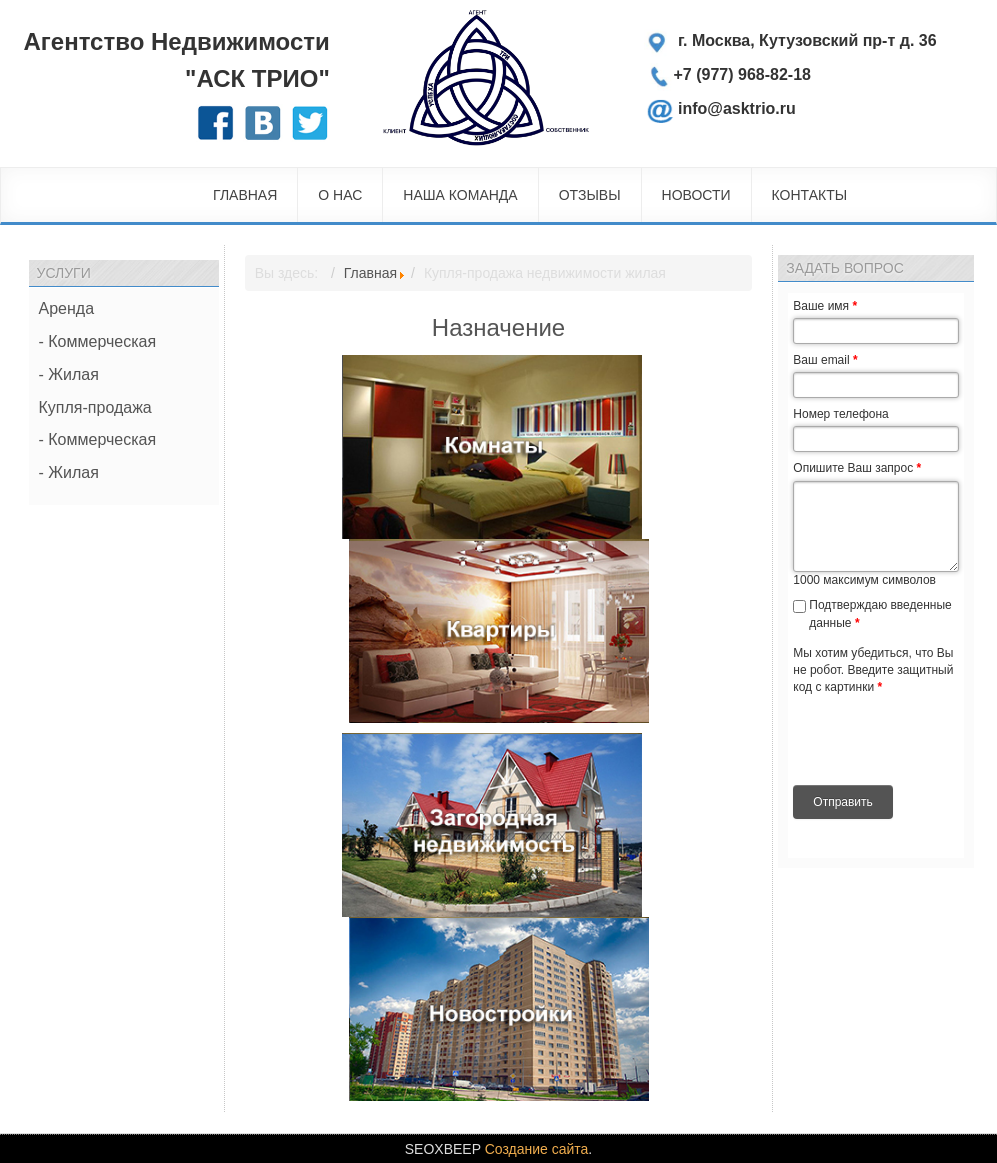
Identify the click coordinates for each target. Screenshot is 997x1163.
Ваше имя (825, 306)
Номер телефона (840, 414)
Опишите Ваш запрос (857, 468)
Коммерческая (102, 341)
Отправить (843, 802)
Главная (370, 273)
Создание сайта (537, 1149)
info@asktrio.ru (737, 106)
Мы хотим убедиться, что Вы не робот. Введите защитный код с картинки (873, 670)
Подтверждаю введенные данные (880, 613)
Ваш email (825, 360)
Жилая (73, 374)
